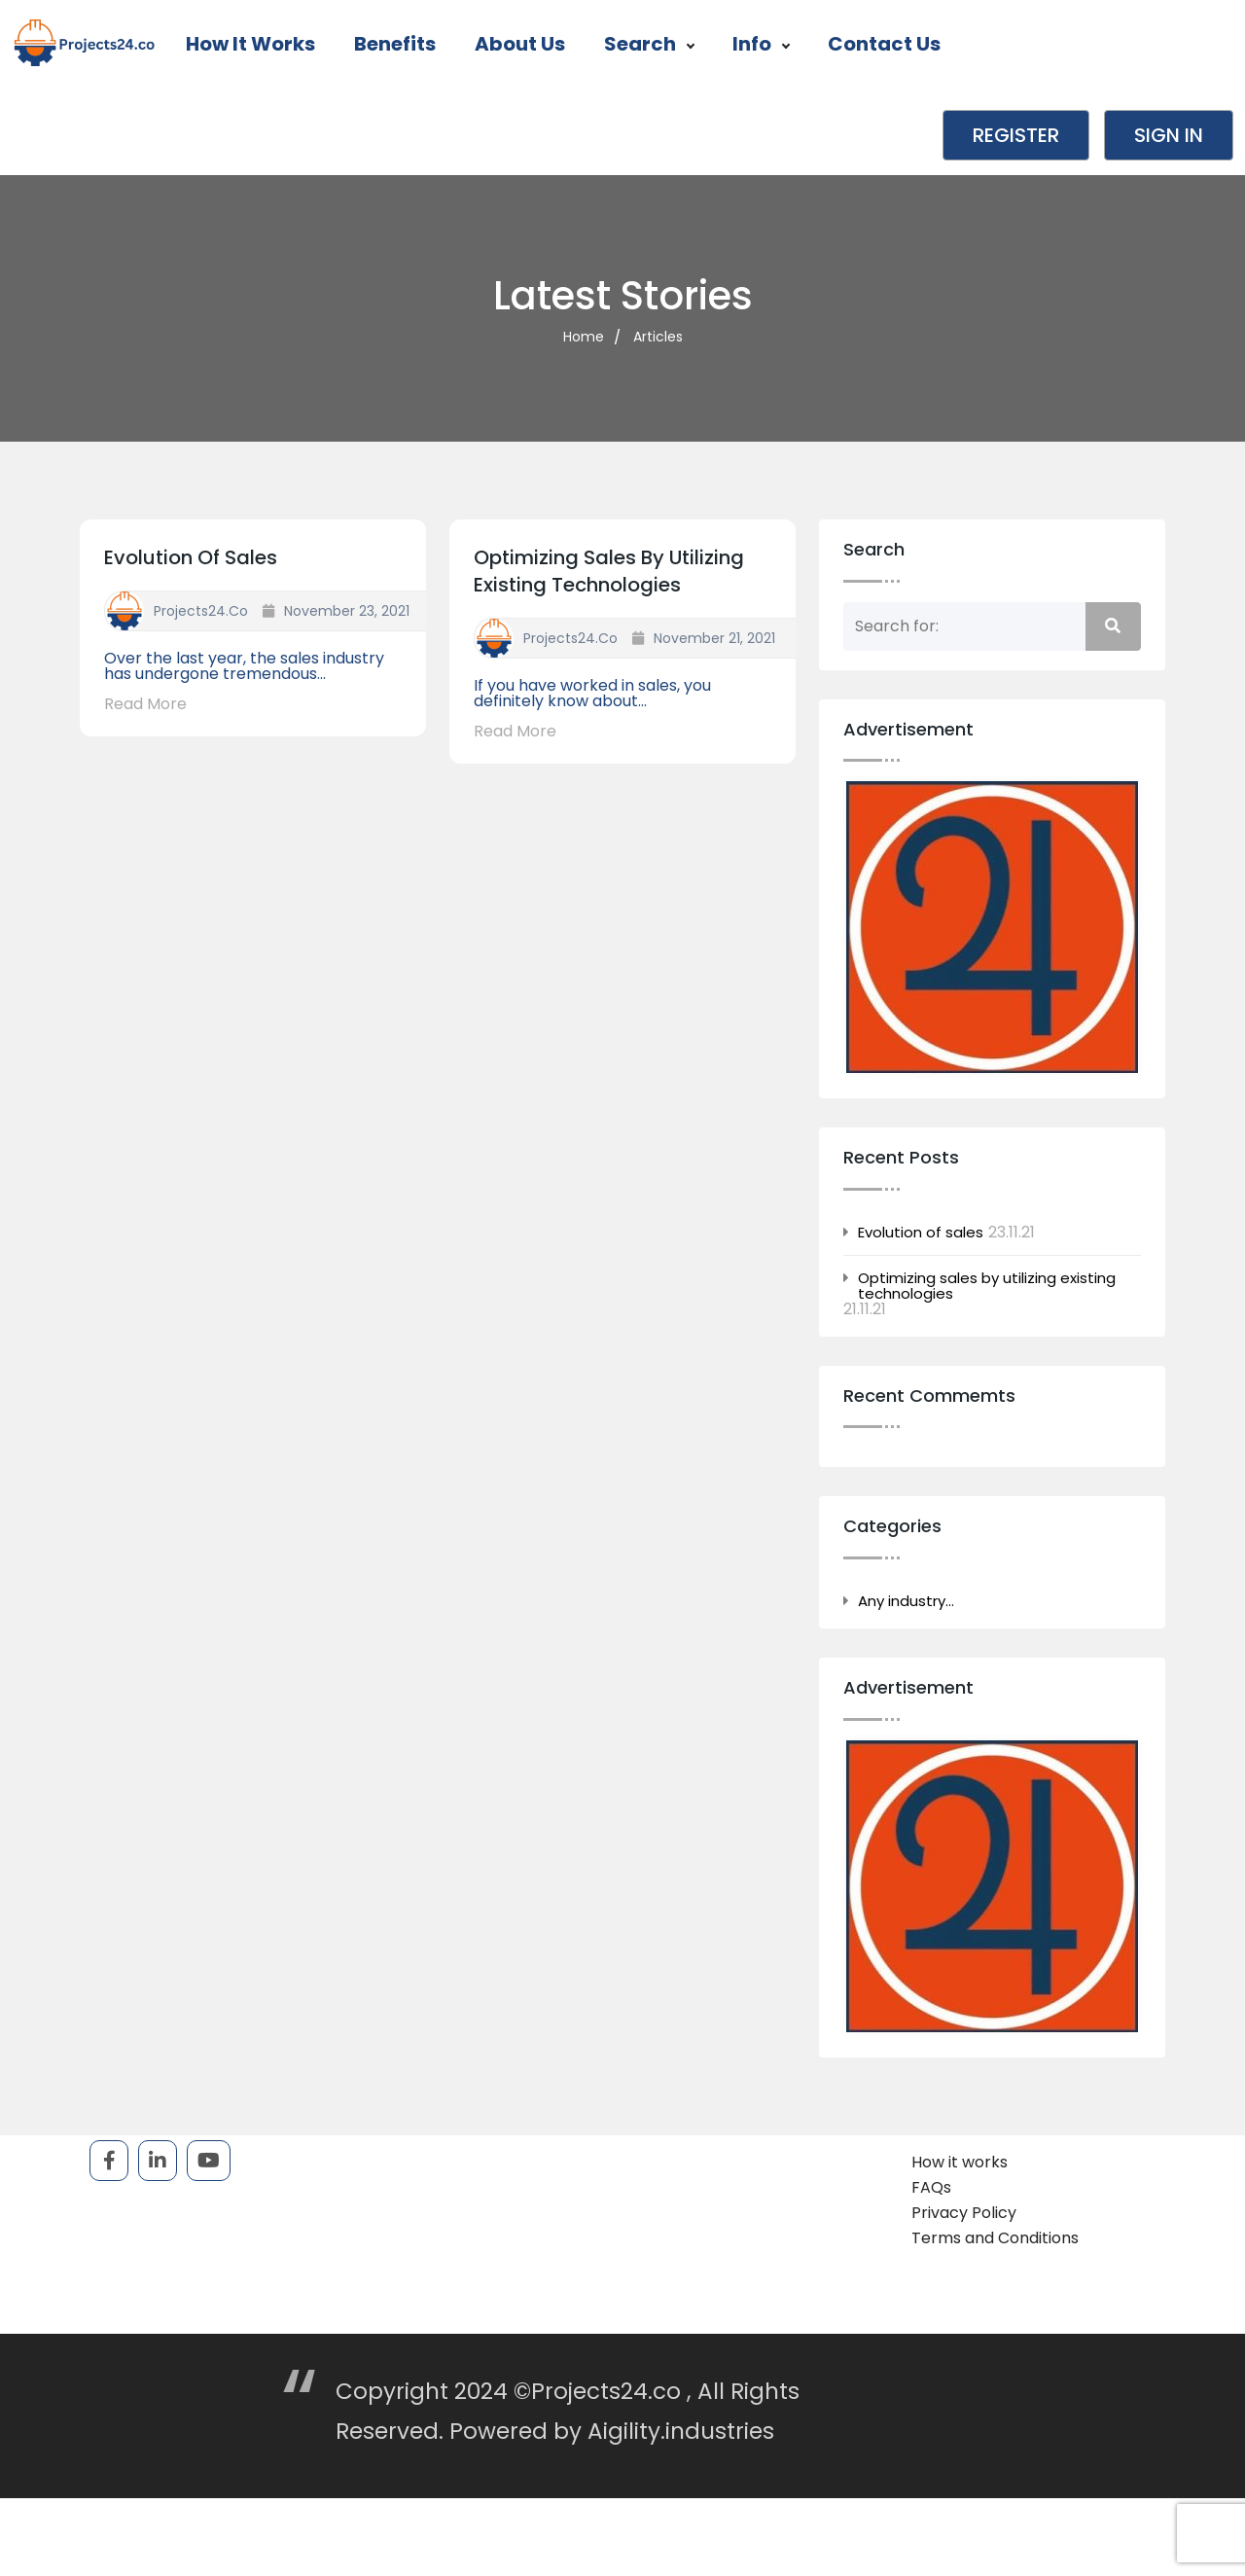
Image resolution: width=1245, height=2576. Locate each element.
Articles (658, 336)
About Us (520, 43)
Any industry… (906, 1601)
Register (1016, 135)
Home (583, 336)
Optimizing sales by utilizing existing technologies (609, 571)
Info (760, 44)
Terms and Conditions (995, 2238)
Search (649, 44)
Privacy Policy (963, 2212)
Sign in (1168, 135)
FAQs (931, 2187)
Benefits (395, 43)
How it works (250, 43)
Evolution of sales (190, 557)
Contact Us (884, 43)
